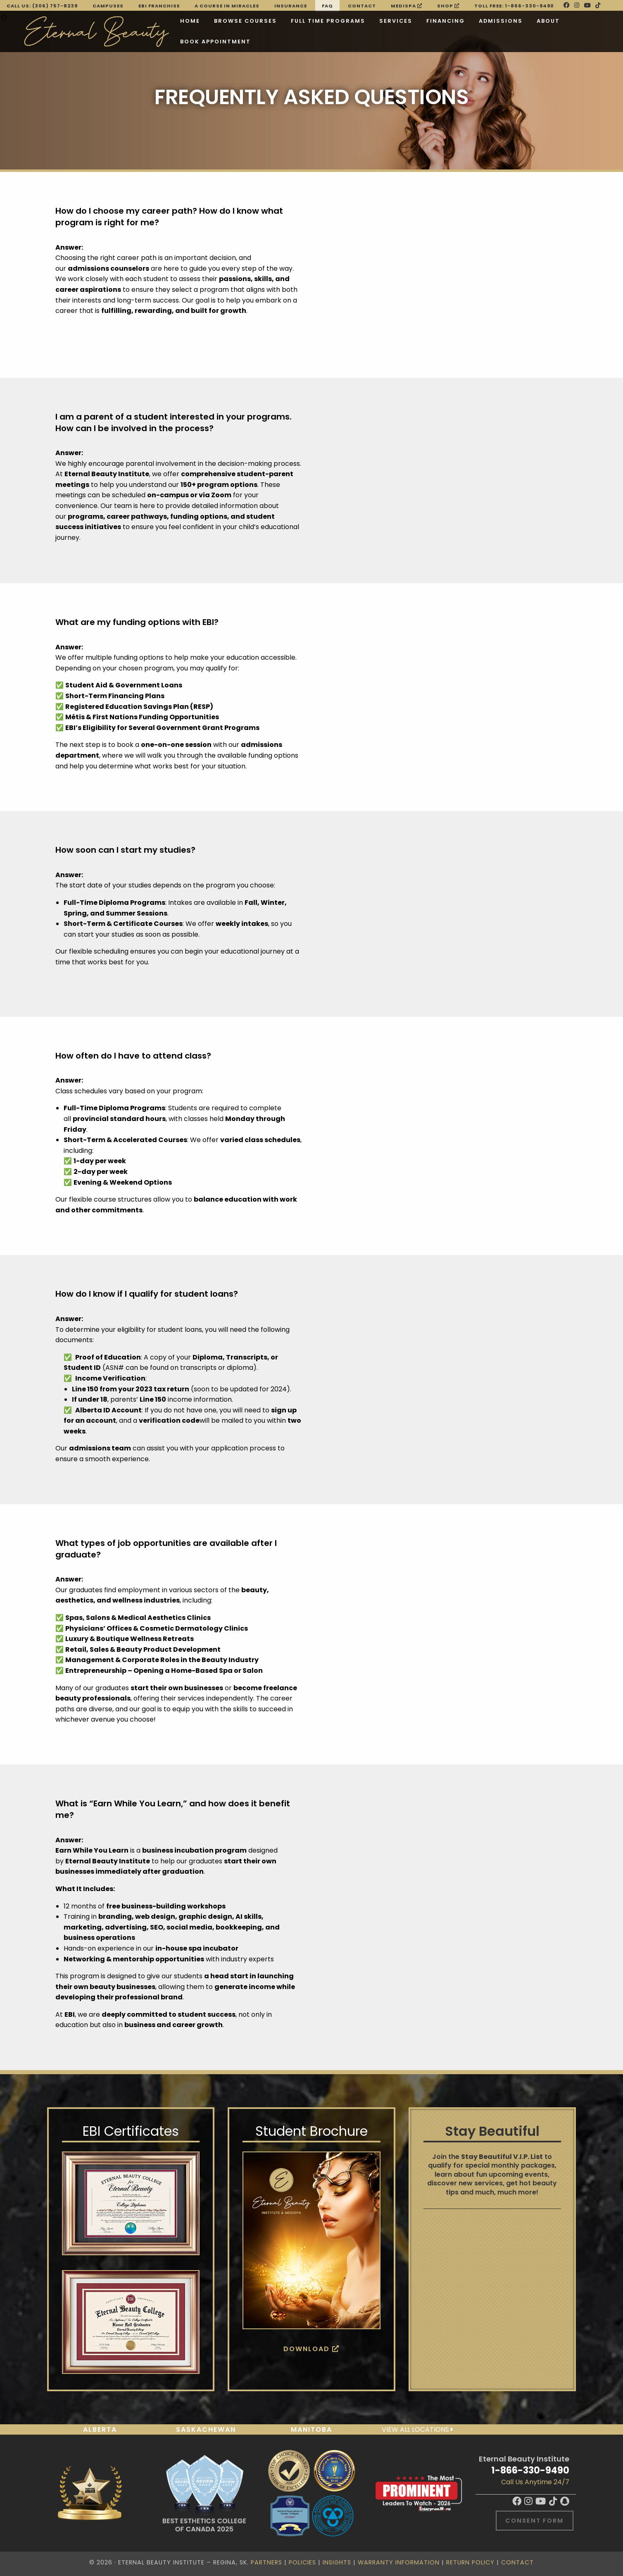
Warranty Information (399, 2562)
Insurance (290, 5)
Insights (337, 2562)
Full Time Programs (328, 20)
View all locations (417, 2429)
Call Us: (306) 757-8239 (42, 5)
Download (311, 2349)
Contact (362, 5)
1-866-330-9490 (530, 2470)
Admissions (501, 20)
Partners (266, 2562)
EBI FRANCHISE (159, 5)
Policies (302, 2562)
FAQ (327, 5)
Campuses (108, 5)
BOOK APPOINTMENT (215, 41)
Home (190, 20)
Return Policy (470, 2562)
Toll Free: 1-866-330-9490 (514, 5)
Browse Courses (245, 20)
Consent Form (534, 2520)
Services (395, 20)
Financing (445, 20)
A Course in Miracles (227, 5)
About (548, 20)
